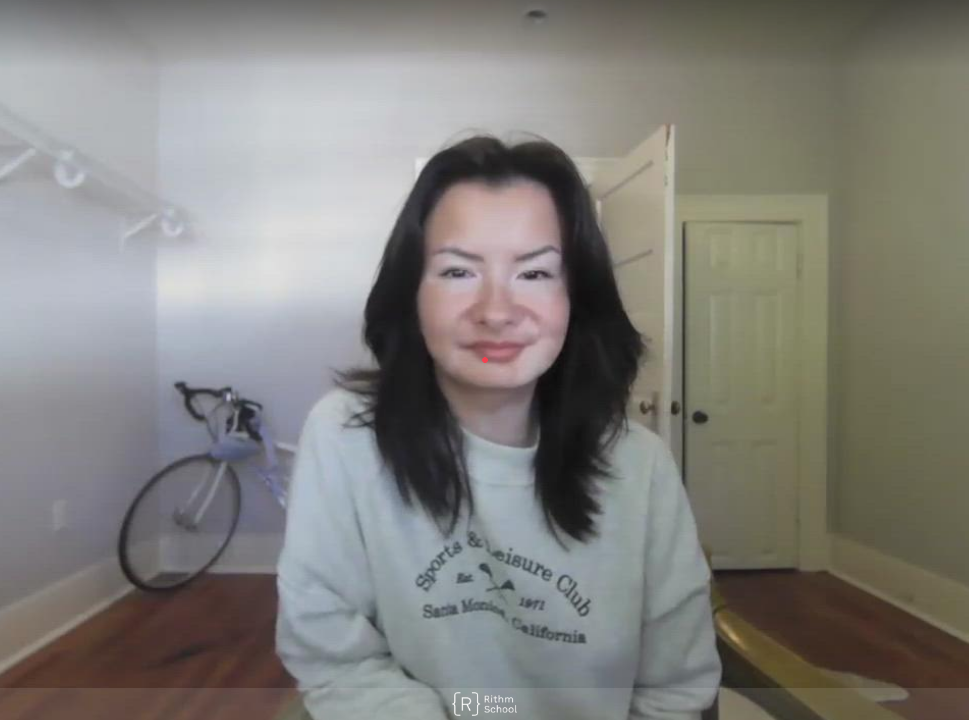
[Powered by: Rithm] (484, 704)
